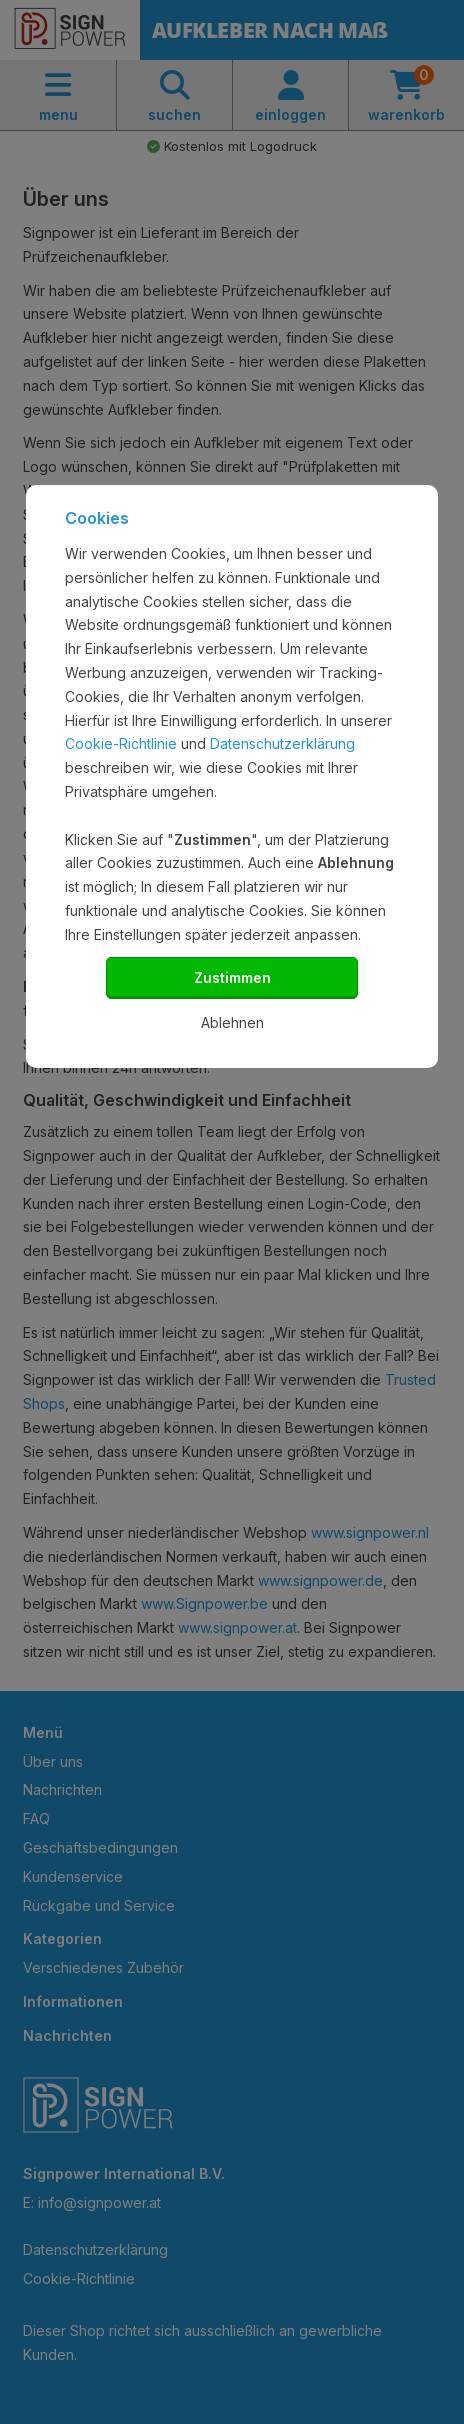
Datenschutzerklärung (282, 743)
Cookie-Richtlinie (121, 743)
